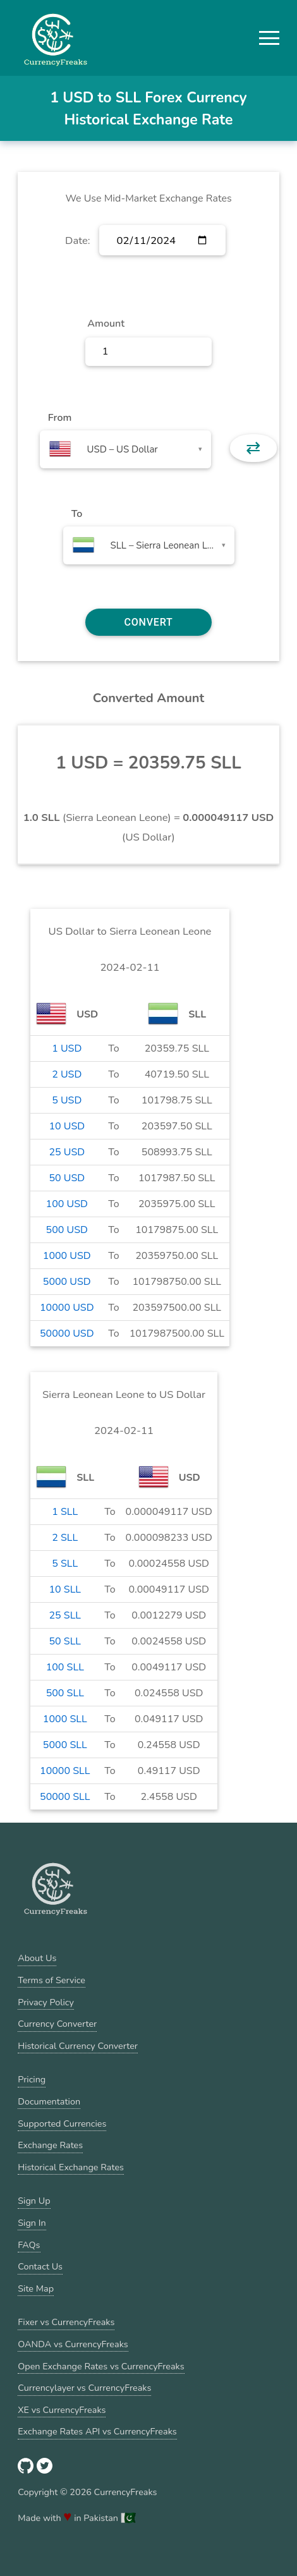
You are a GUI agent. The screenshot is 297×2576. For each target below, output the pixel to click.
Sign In (31, 2222)
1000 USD (67, 1256)
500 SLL (65, 1693)
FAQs (29, 2245)
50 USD (67, 1178)
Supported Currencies (62, 2123)
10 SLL (65, 1589)
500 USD (67, 1230)
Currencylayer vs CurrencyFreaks (84, 2387)
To (77, 514)
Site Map (36, 2288)
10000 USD (67, 1308)
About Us (37, 1958)
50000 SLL (65, 1797)
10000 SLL (65, 1771)
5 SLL (65, 1564)
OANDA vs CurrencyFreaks (73, 2344)
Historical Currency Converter (78, 2045)
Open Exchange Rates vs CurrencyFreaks (101, 2366)
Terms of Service (51, 1980)
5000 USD (67, 1282)
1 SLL (65, 1512)
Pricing (31, 2079)
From (59, 418)
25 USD (67, 1152)
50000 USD (67, 1333)
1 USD (67, 1048)
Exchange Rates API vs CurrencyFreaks (97, 2431)
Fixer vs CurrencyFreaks (66, 2322)
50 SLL (65, 1641)
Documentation (49, 2101)
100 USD (67, 1204)
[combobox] (125, 449)
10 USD (67, 1126)
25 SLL (65, 1615)
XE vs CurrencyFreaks (62, 2409)
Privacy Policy (46, 2002)
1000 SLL (65, 1719)
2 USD (67, 1074)
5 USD (67, 1100)
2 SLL (65, 1538)
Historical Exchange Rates (71, 2167)
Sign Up (34, 2200)
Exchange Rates (50, 2145)
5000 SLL (65, 1745)
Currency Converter (57, 2023)
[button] (269, 38)
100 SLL (65, 1667)
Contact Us (40, 2266)
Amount (105, 324)
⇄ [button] (253, 448)
